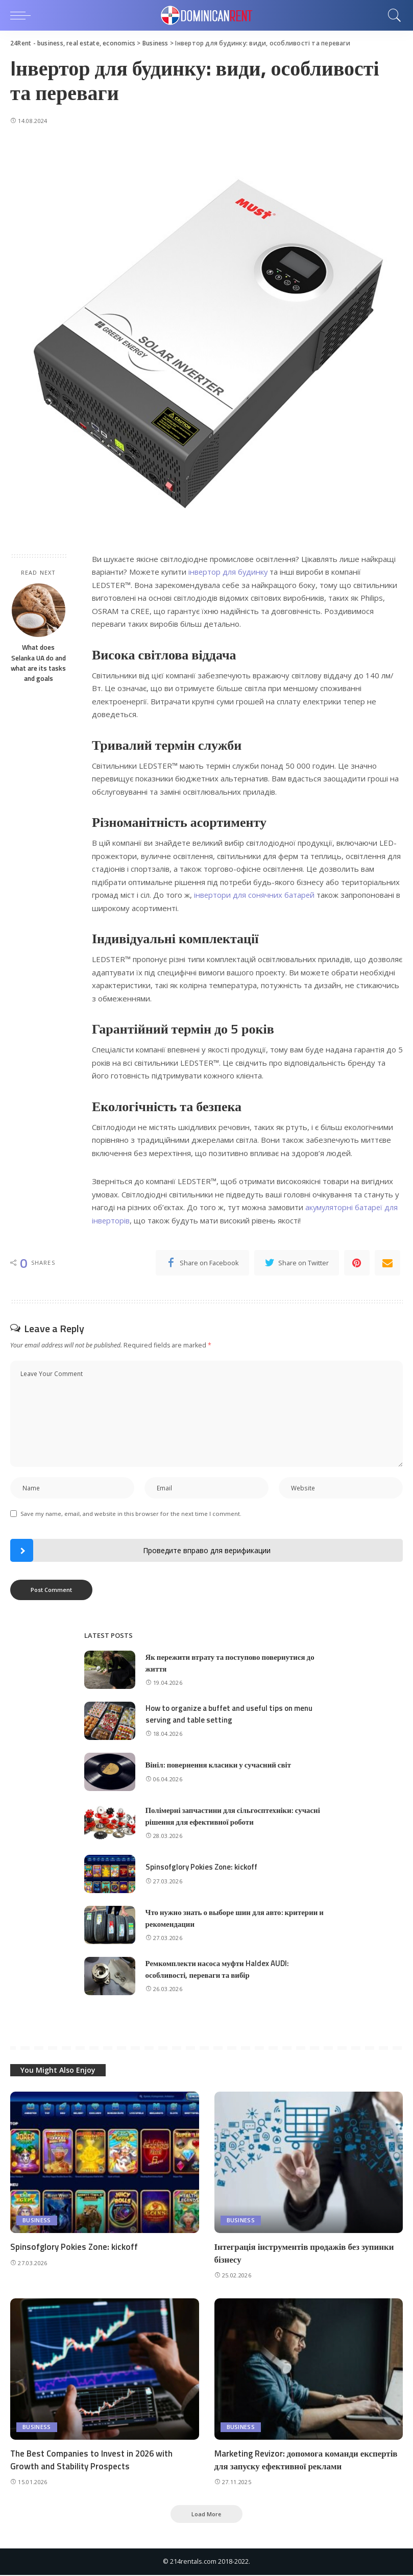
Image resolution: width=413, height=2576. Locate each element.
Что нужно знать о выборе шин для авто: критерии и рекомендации (235, 1918)
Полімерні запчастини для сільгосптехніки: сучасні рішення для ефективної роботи (233, 1816)
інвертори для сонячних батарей (254, 895)
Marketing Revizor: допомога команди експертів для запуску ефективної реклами (306, 2460)
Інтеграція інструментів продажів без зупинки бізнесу (304, 2254)
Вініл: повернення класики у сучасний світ (218, 1765)
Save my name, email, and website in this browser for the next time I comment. (130, 1514)
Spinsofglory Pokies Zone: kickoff (202, 1867)
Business (36, 2221)
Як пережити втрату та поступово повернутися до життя (230, 1663)
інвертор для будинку (228, 572)
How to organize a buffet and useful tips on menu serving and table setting (229, 1714)
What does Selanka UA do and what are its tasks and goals (38, 662)
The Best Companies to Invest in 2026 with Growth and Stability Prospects (92, 2460)
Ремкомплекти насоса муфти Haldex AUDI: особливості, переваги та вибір (217, 1969)
